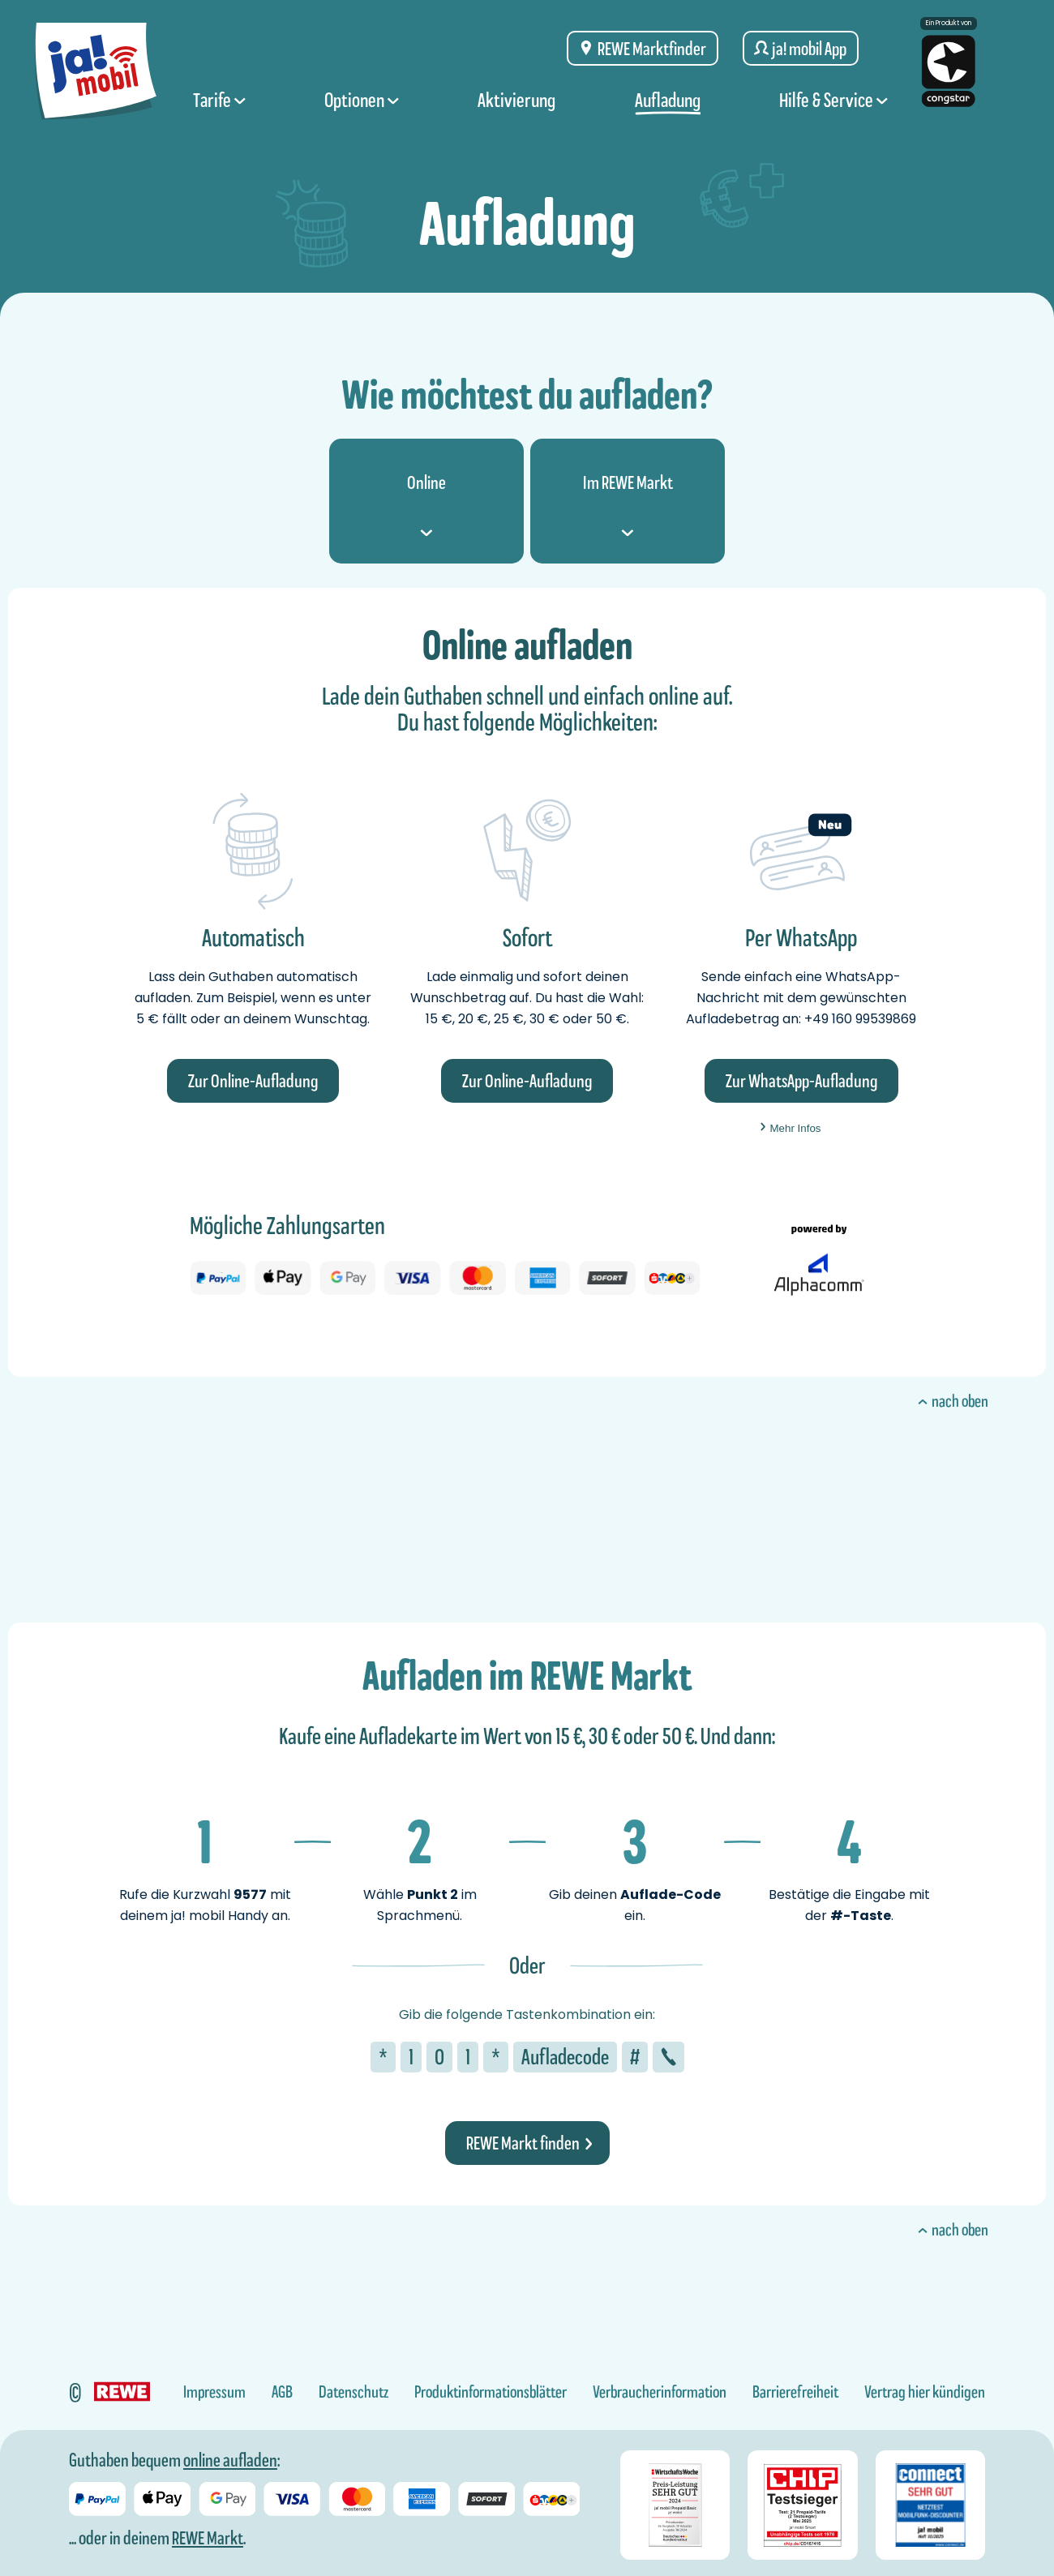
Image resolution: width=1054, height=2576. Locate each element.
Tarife (219, 99)
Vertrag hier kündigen (924, 2391)
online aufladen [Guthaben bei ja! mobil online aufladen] (230, 2460)
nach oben (952, 1401)
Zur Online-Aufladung (253, 1080)
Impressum (214, 2391)
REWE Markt (207, 2538)
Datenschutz (353, 2391)
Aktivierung (516, 99)
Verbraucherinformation (659, 2391)
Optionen (361, 99)
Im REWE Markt (628, 503)
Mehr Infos (790, 1128)
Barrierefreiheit (795, 2391)
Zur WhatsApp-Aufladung (801, 1080)
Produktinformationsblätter (490, 2391)
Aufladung (668, 99)
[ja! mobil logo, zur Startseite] (96, 66)
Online (426, 503)
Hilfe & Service (833, 99)
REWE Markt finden (529, 2143)
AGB (282, 2391)
